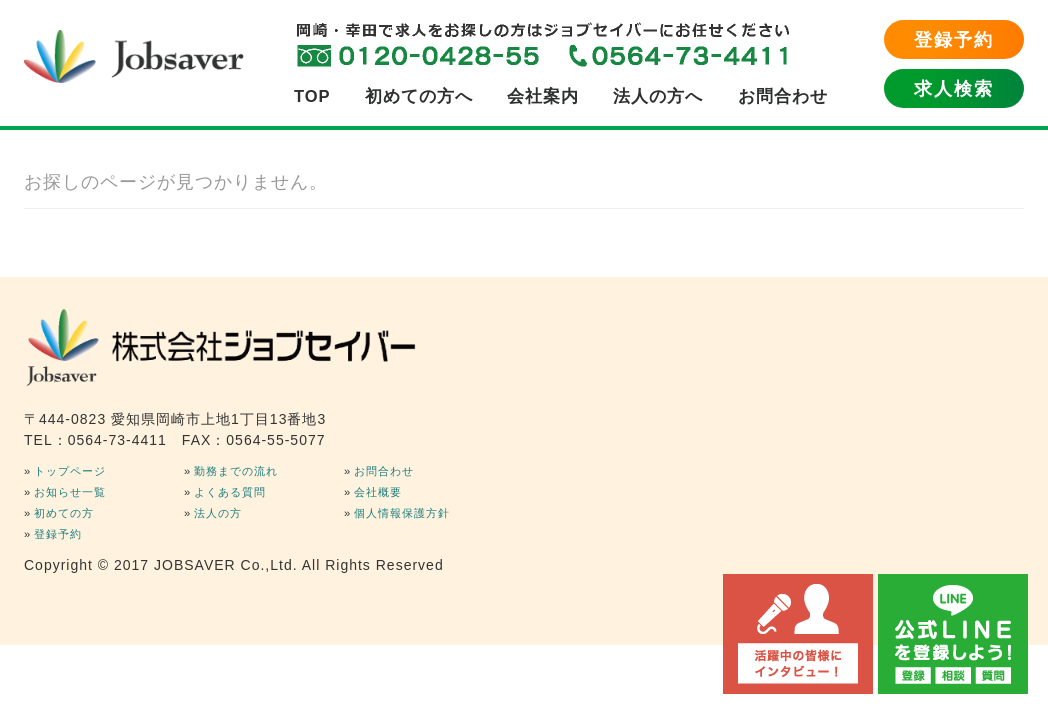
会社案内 (543, 96)
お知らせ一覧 (70, 492)
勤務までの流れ (236, 471)
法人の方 (218, 513)
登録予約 (954, 40)
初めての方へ (419, 96)
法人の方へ (658, 96)
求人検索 (954, 89)
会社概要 (378, 492)
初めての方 (64, 513)
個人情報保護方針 (402, 513)
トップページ (70, 471)
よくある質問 (230, 492)
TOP (312, 96)
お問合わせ (783, 96)
